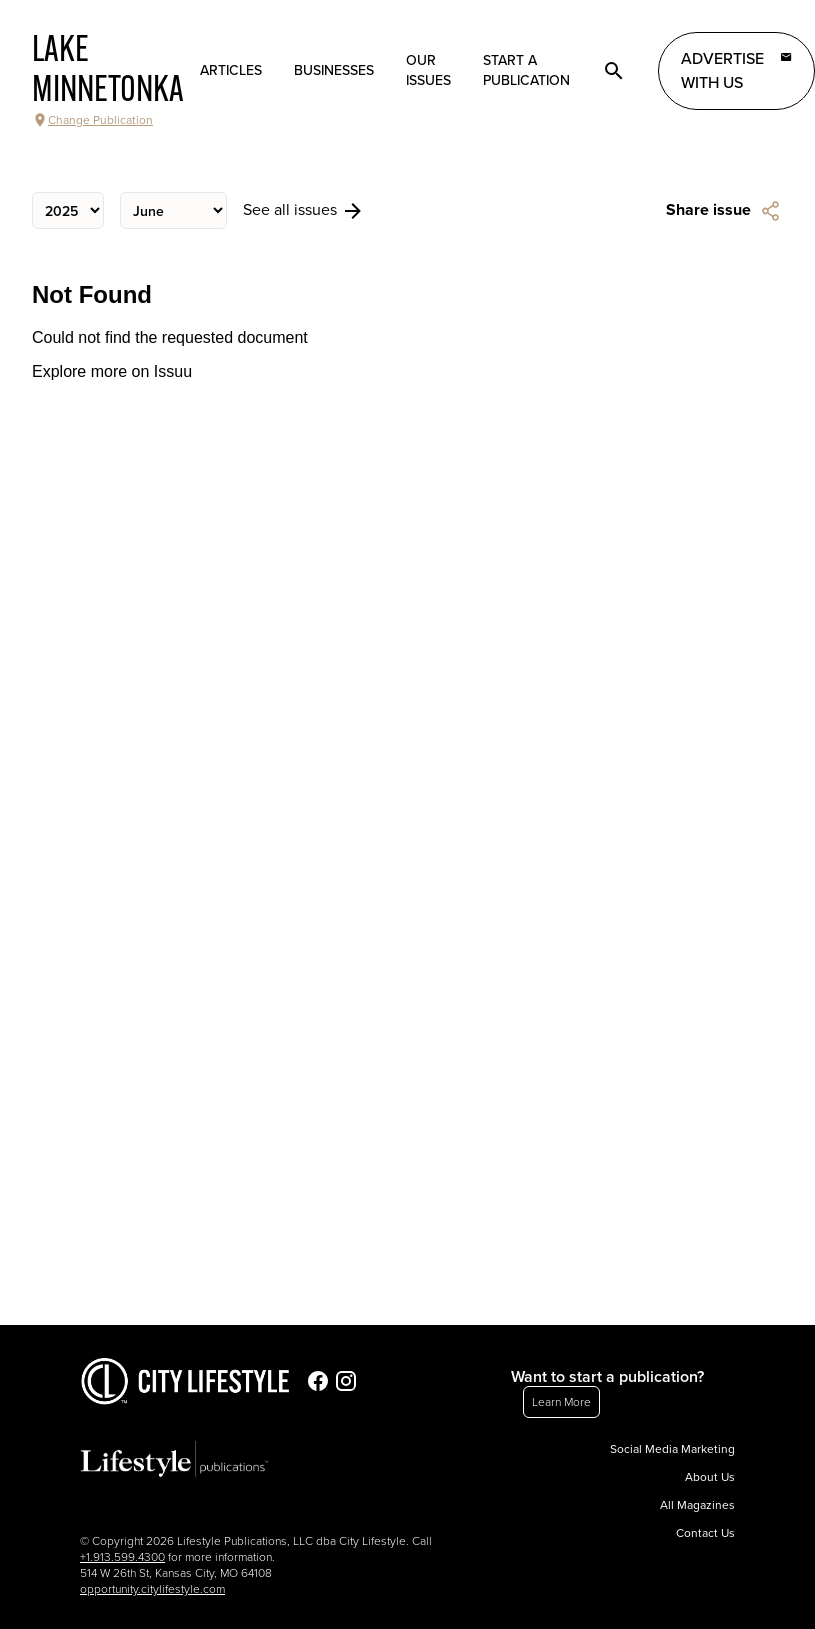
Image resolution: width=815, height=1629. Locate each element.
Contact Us (705, 1533)
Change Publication (92, 120)
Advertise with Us (736, 70)
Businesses (334, 70)
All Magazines (697, 1505)
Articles (231, 70)
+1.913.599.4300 (122, 1557)
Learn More (561, 1402)
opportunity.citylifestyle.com (152, 1589)
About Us (710, 1477)
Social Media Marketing (672, 1449)
